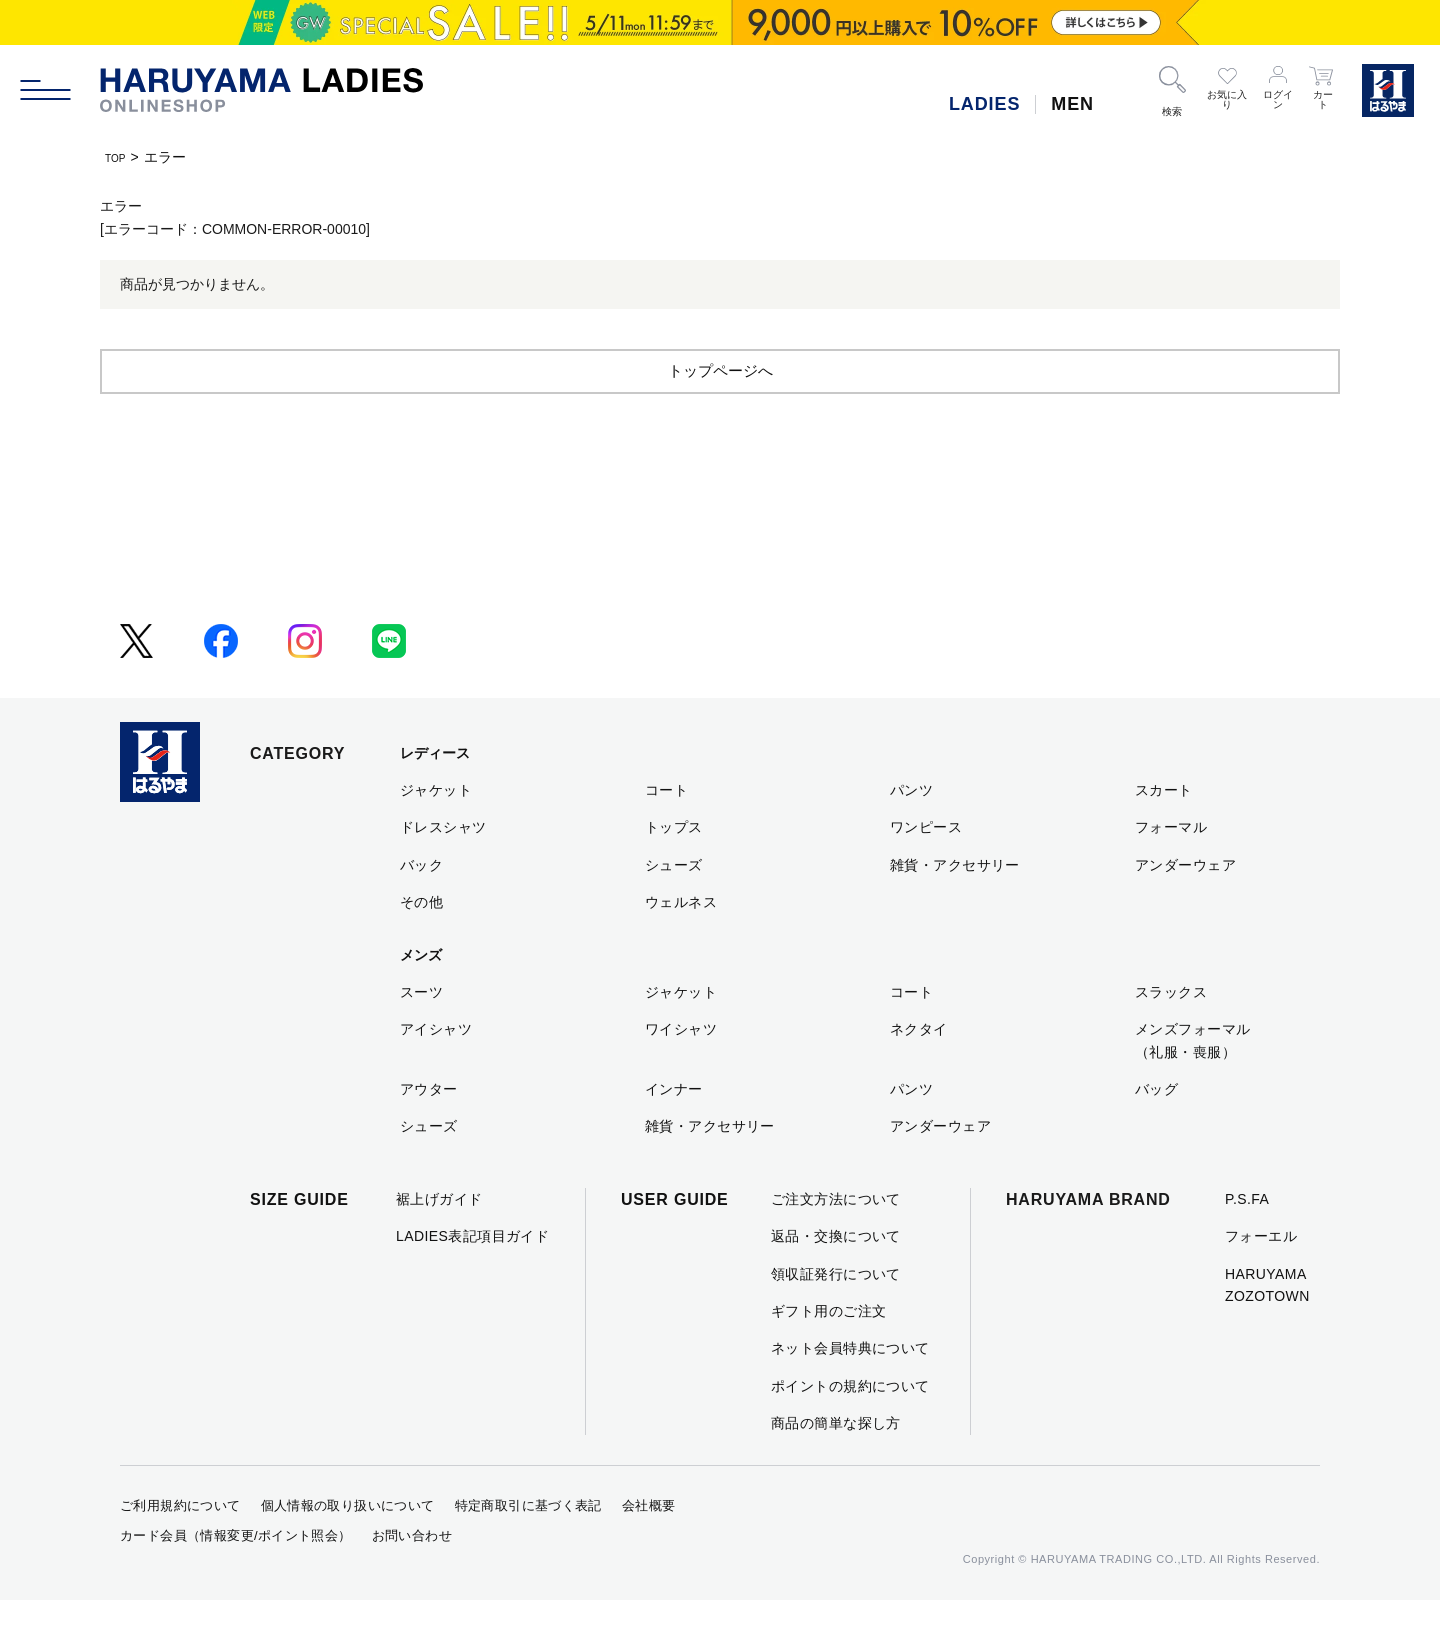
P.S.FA (1247, 1242)
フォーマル (1171, 870)
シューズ (674, 908)
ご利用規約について (180, 1548)
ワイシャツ (681, 1072)
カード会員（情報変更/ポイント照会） (236, 1578)
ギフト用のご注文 (828, 1354)
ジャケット (436, 833)
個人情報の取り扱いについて (348, 1548)
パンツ (911, 833)
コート (666, 833)
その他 (421, 945)
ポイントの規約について (850, 1429)
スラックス (1171, 1035)
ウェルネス (681, 945)
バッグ (1156, 1132)
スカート (1164, 833)
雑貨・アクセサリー (955, 908)
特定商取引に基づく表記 (528, 1548)
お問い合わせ (412, 1578)
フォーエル (1261, 1279)
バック (421, 908)
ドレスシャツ (443, 870)
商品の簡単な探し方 (836, 1466)
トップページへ (720, 412)
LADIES (984, 104)
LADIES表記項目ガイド (472, 1279)
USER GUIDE (675, 1242)
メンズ (421, 998)
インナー (674, 1132)
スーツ (421, 1035)
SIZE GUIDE (299, 1242)
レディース (435, 796)
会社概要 (649, 1548)
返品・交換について (836, 1279)
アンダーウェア (1185, 908)
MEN (1072, 104)
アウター (429, 1132)
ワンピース (926, 870)
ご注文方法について (836, 1242)
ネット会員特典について (850, 1391)
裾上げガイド (439, 1242)
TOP (119, 157)
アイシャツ (436, 1072)
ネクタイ (919, 1072)
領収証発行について (836, 1317)
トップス (674, 870)
